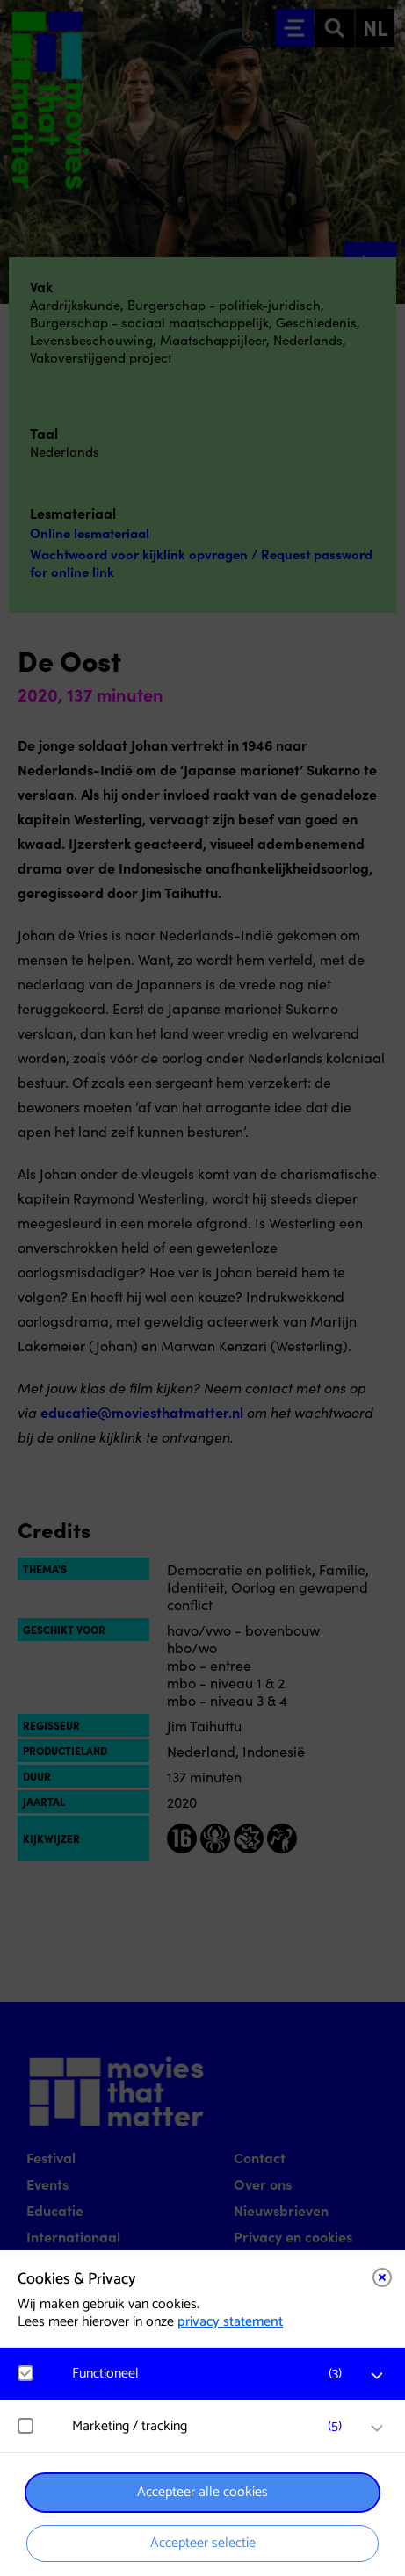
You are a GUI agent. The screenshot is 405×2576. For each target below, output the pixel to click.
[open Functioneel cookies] (377, 2376)
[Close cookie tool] (382, 2277)
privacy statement (230, 2322)
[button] (211, 2373)
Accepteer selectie (203, 2543)
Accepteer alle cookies (202, 2492)
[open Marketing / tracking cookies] (377, 2428)
